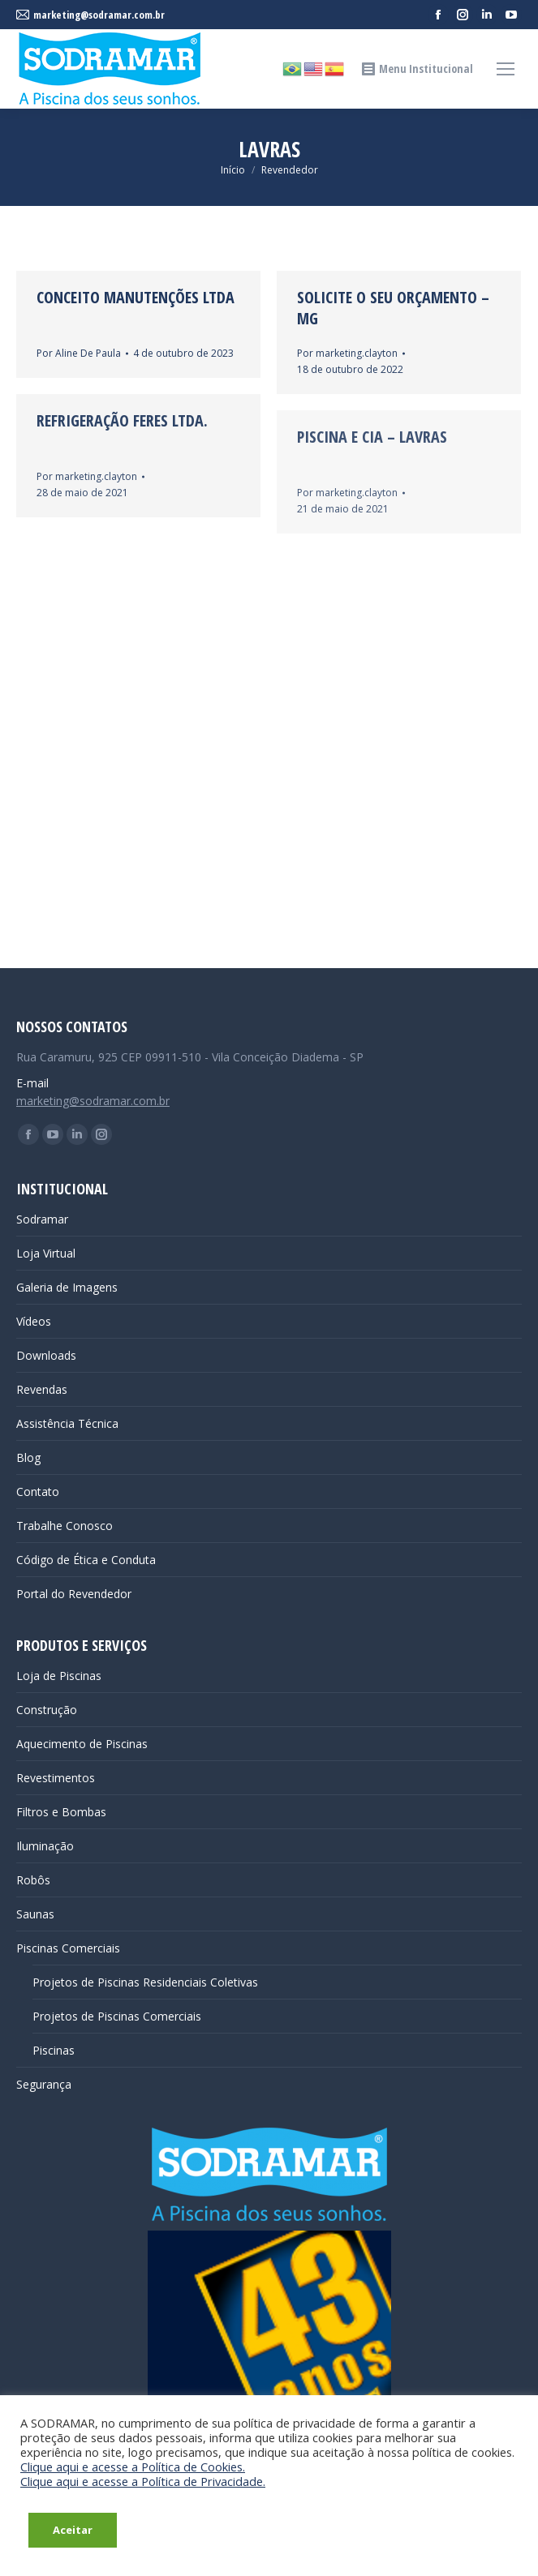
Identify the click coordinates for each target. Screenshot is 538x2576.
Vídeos (33, 1321)
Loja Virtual (45, 1253)
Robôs (33, 1880)
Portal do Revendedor (73, 1593)
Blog (28, 1457)
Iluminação (45, 1846)
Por (79, 353)
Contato (37, 1491)
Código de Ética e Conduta (86, 1559)
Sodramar (42, 1219)
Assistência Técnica (67, 1423)
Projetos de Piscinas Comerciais (116, 2016)
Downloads (46, 1355)
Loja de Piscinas (58, 1675)
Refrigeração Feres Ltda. (122, 420)
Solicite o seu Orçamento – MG (393, 307)
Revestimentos (55, 1777)
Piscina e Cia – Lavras (372, 437)
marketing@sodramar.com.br (93, 1100)
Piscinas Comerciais (68, 1948)
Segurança (43, 2084)
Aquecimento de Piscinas (82, 1743)
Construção (46, 1709)
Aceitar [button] (73, 2529)
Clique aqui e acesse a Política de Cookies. (132, 2466)
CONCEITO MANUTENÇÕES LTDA (136, 297)
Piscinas (53, 2050)
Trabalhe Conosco (64, 1525)
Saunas (35, 1914)
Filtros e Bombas (61, 1811)
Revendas (41, 1389)
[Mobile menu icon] (505, 69)
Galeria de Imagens (67, 1287)
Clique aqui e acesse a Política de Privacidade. (142, 2481)
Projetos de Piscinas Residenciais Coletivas (145, 1982)
